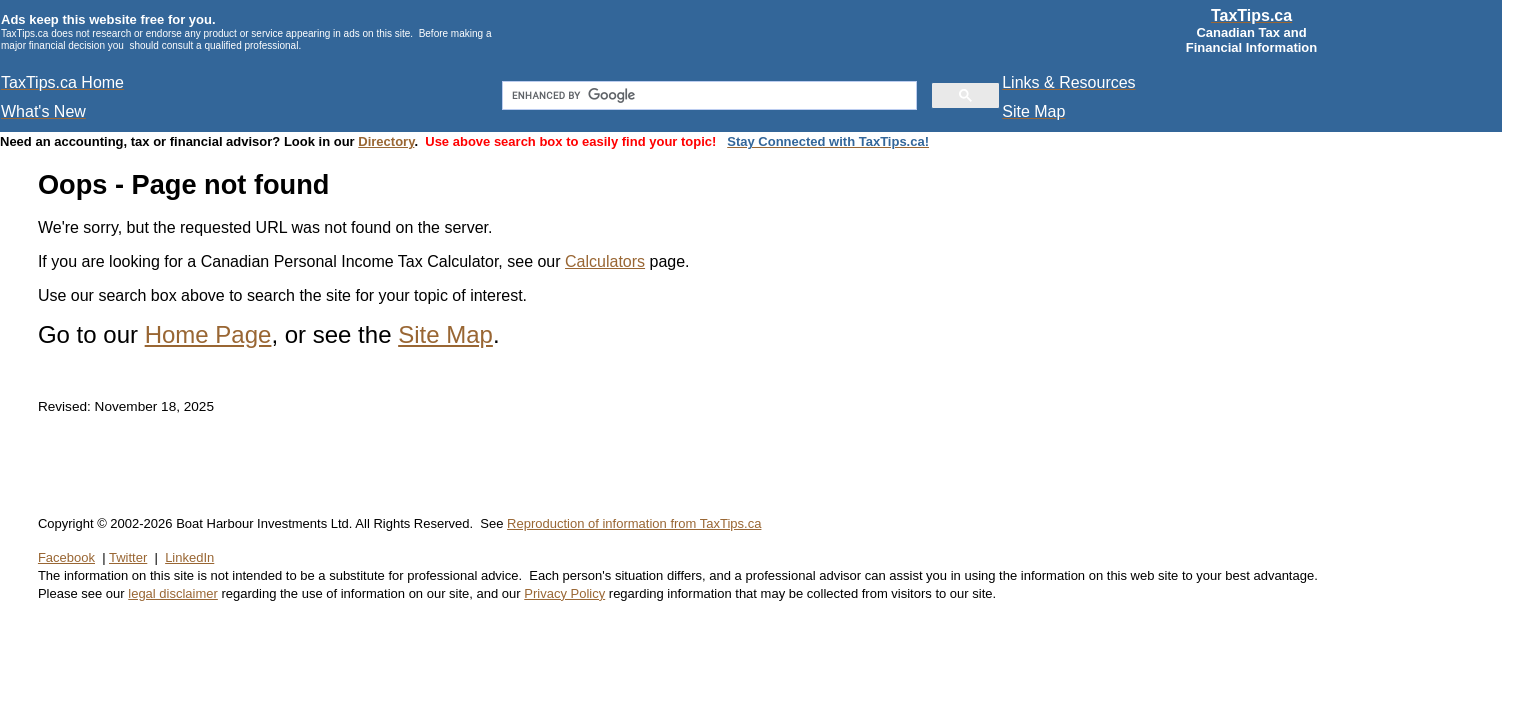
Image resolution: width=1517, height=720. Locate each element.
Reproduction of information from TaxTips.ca (634, 523)
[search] (708, 96)
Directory (386, 141)
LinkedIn (189, 557)
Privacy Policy (564, 593)
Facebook (66, 557)
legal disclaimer (173, 593)
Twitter (128, 557)
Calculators (605, 261)
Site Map (445, 334)
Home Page (208, 334)
